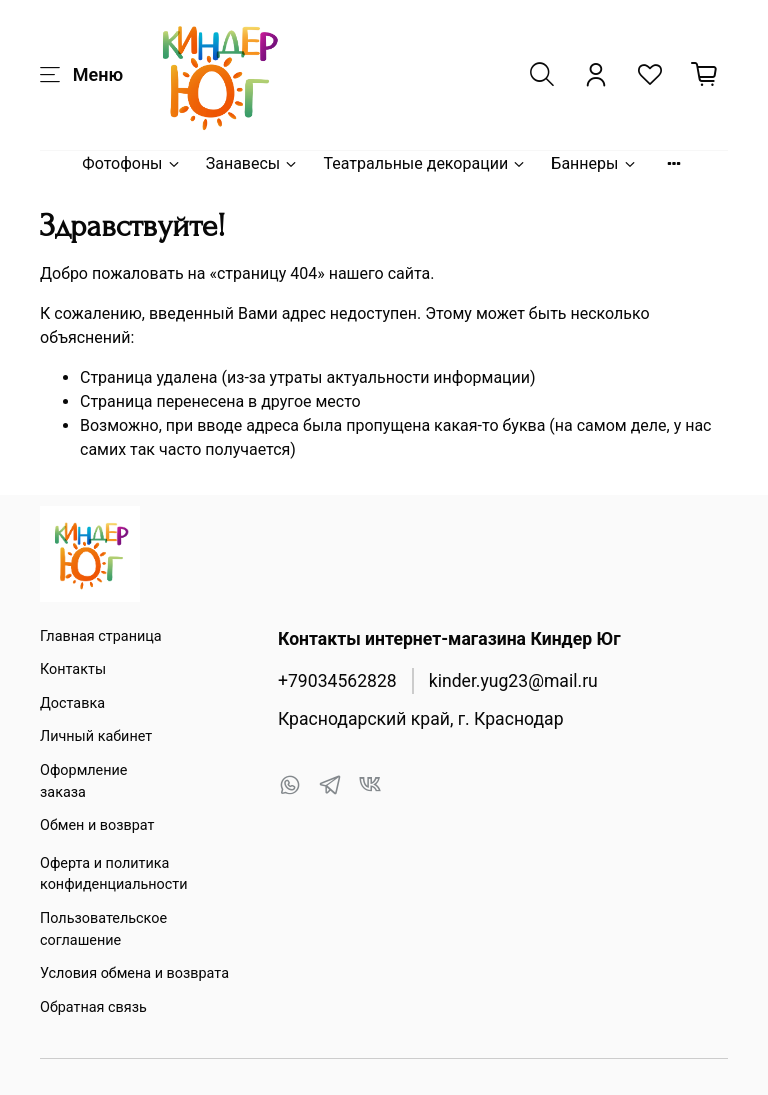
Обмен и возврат (97, 825)
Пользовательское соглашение (103, 929)
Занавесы (253, 163)
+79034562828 (337, 681)
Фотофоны (131, 163)
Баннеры (594, 163)
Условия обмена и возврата (134, 973)
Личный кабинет (96, 736)
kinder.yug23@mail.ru (513, 681)
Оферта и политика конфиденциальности (114, 874)
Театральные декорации (425, 163)
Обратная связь (93, 1007)
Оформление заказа (84, 781)
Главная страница (101, 636)
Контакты (73, 669)
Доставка (72, 703)
